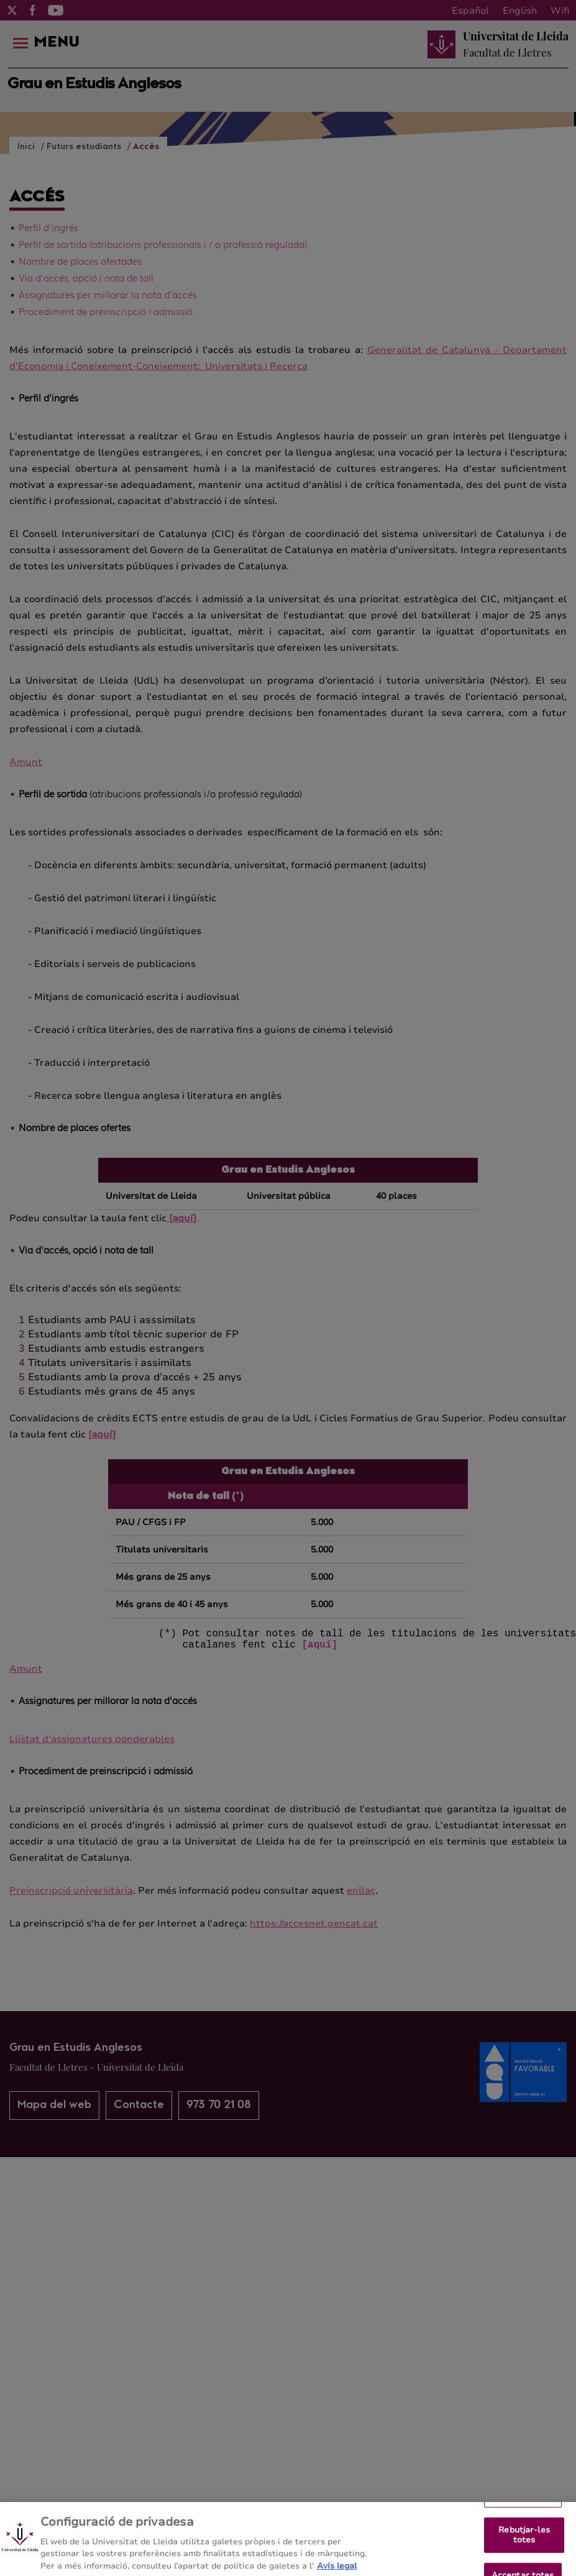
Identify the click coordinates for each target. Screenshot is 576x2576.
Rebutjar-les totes (524, 2542)
